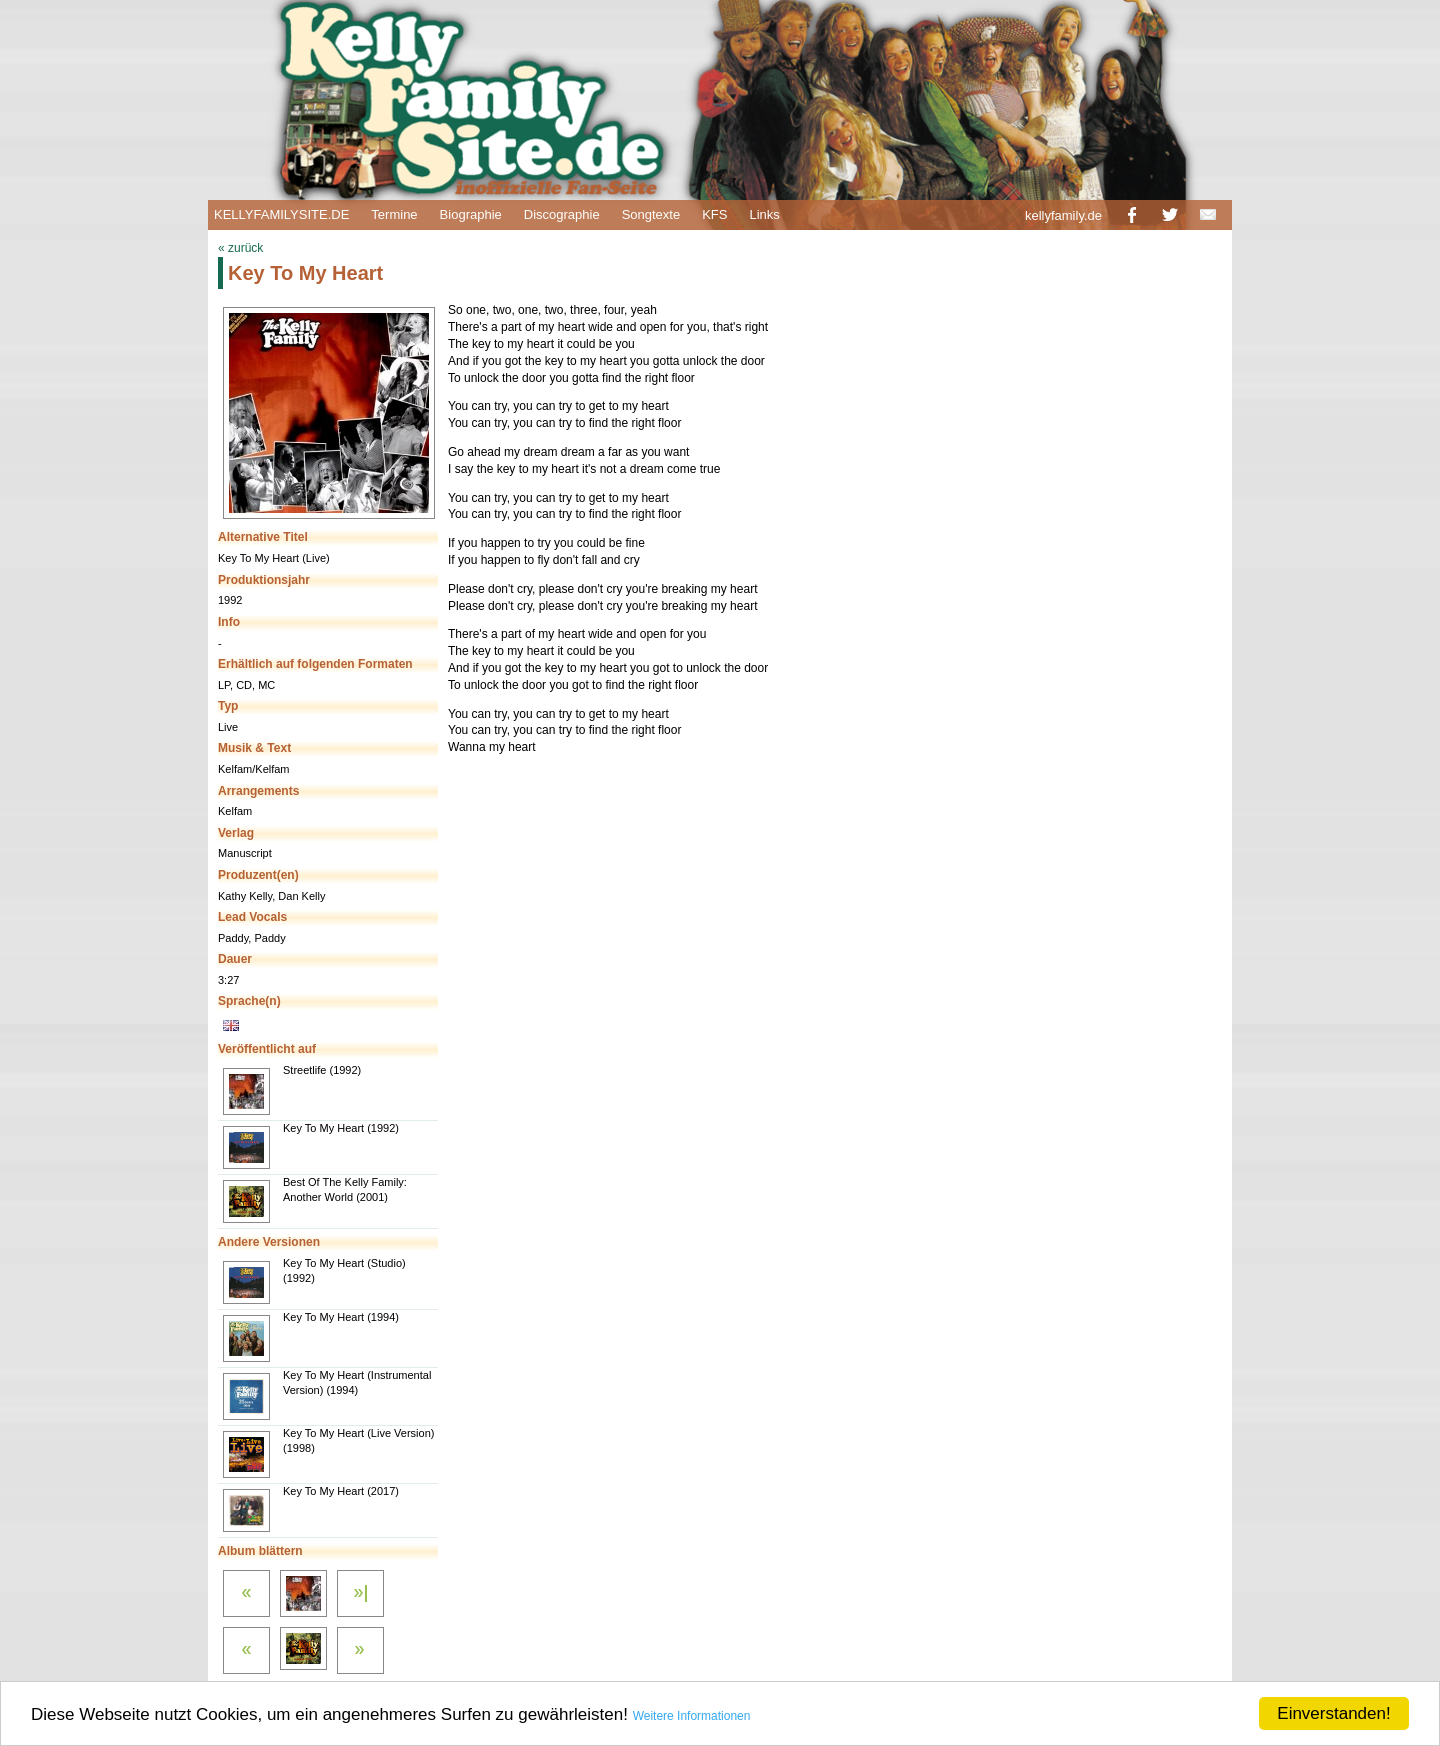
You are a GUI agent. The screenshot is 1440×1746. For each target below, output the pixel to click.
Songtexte (651, 214)
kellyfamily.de (1063, 215)
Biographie (471, 214)
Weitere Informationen (692, 1716)
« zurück (240, 248)
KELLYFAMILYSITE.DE (281, 214)
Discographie (562, 214)
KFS (714, 214)
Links (764, 214)
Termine (394, 214)
